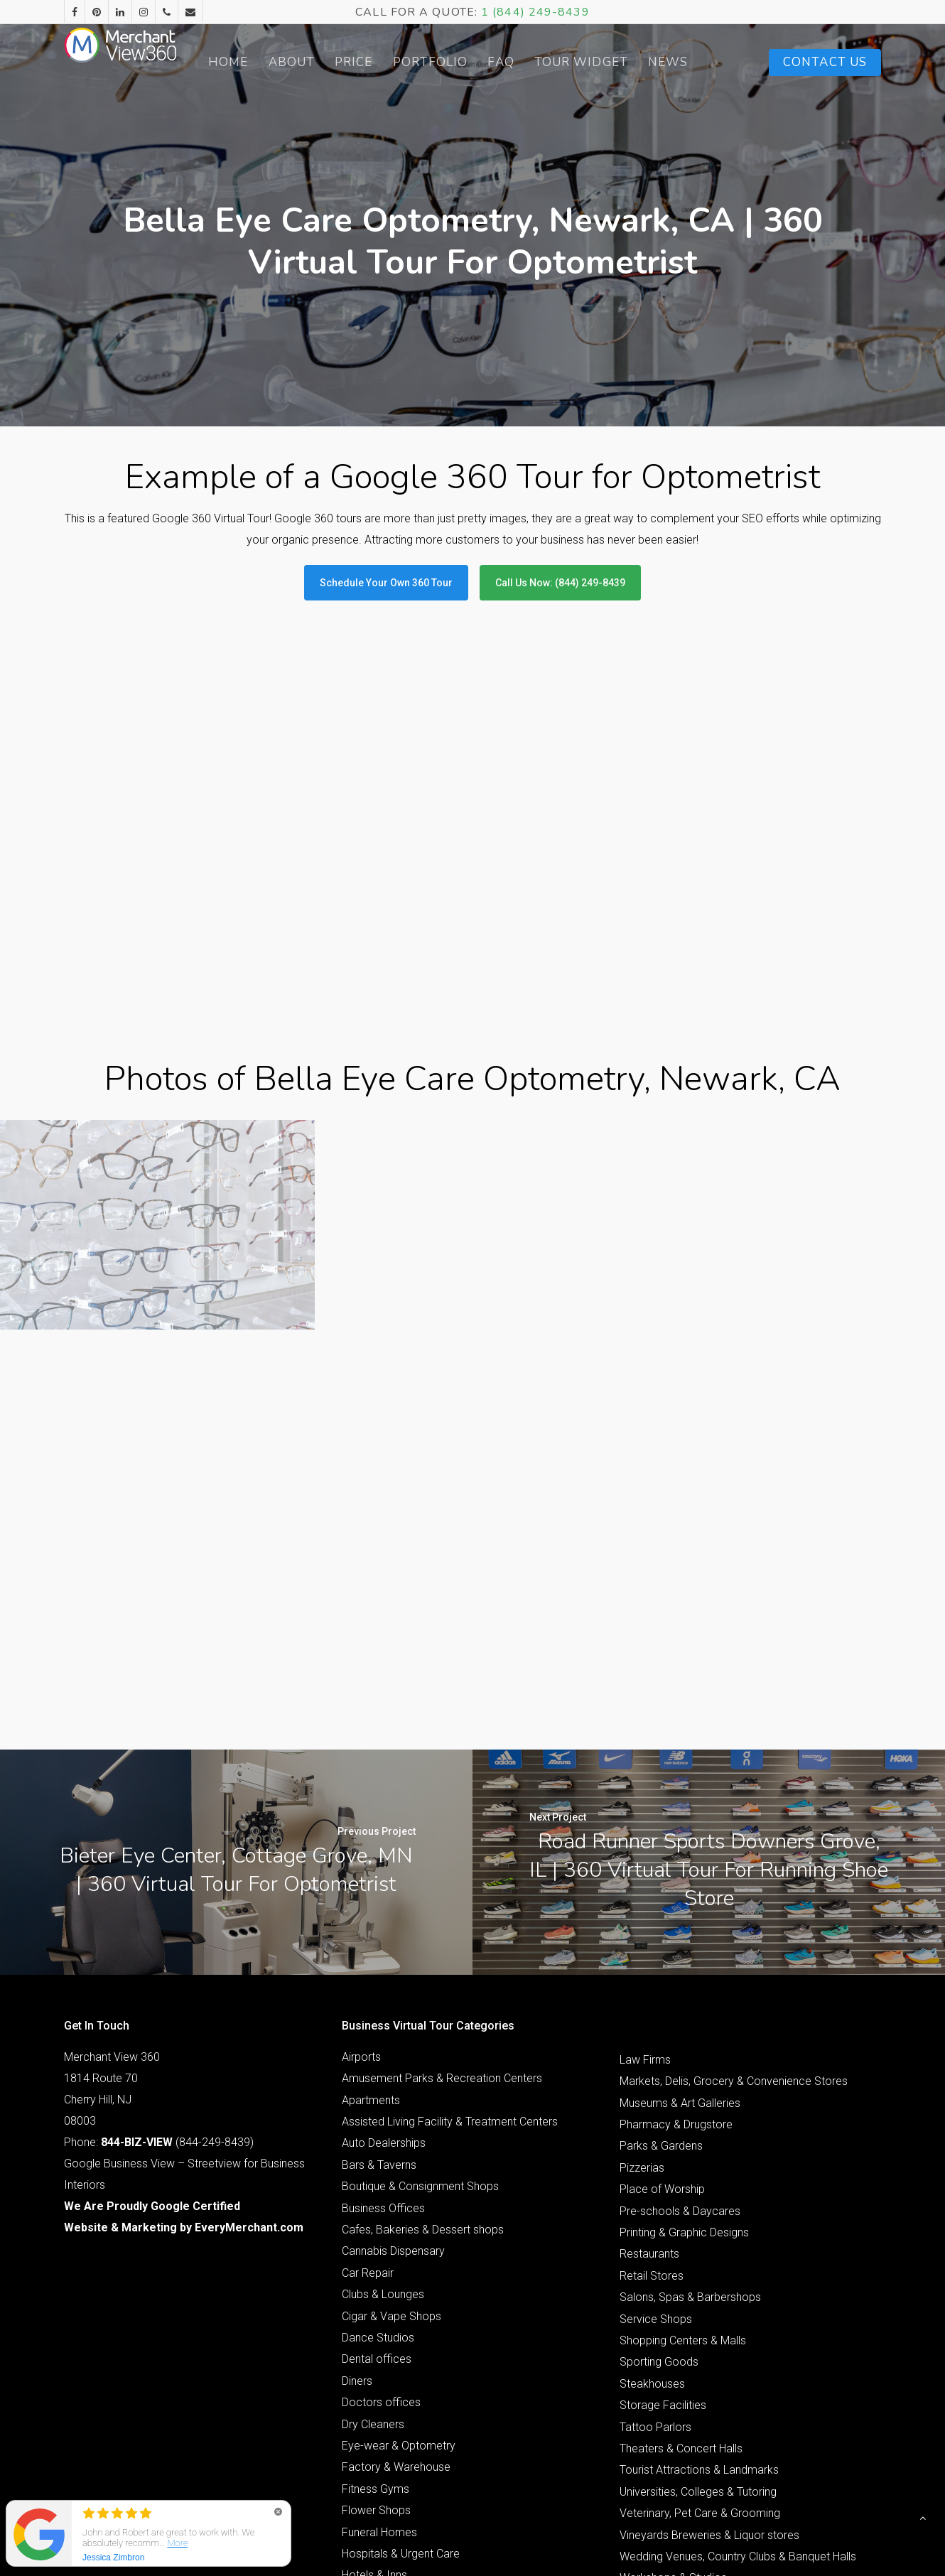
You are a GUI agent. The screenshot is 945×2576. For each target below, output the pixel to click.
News (691, 62)
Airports (361, 1846)
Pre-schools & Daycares (680, 2001)
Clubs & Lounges (383, 2084)
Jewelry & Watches (390, 2408)
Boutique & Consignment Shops (420, 1976)
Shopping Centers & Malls (683, 2130)
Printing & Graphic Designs (684, 2022)
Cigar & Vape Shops (391, 2106)
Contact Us (825, 62)
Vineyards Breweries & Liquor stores (709, 2325)
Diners (357, 2170)
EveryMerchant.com (249, 2017)
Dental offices (376, 2149)
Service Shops (656, 2109)
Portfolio (457, 62)
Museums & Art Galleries (680, 1892)
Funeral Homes (379, 2322)
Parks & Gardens (661, 1936)
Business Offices (383, 1998)
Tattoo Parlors (655, 2217)
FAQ (527, 62)
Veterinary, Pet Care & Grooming (700, 2303)
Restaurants (649, 2044)
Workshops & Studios (673, 2368)
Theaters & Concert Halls (681, 2238)
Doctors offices (381, 2192)
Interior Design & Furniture (405, 2386)
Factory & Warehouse (396, 2257)
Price (381, 62)
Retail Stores (652, 2065)
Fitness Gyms (375, 2278)
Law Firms (645, 1849)
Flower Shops (376, 2300)
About (318, 62)
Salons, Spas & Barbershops (690, 2087)
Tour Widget (606, 62)
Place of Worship (662, 1979)
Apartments (371, 1890)
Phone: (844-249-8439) (159, 1932)
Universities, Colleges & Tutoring (698, 2281)
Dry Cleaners (373, 2214)
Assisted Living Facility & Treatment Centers (450, 1912)
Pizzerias (642, 1957)
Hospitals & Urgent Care (401, 2343)
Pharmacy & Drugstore (676, 1915)
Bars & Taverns (379, 1954)
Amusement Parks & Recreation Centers (442, 1868)
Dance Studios (378, 2127)
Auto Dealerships (384, 1933)
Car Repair (368, 2062)
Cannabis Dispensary (393, 2041)
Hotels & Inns (374, 2365)
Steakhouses (652, 2173)
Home (255, 62)
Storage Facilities (663, 2195)
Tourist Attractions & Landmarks (699, 2260)
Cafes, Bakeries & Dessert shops (423, 2019)
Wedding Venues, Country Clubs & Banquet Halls (738, 2346)
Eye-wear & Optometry (398, 2235)
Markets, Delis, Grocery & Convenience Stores (734, 1871)
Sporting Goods (659, 2152)
